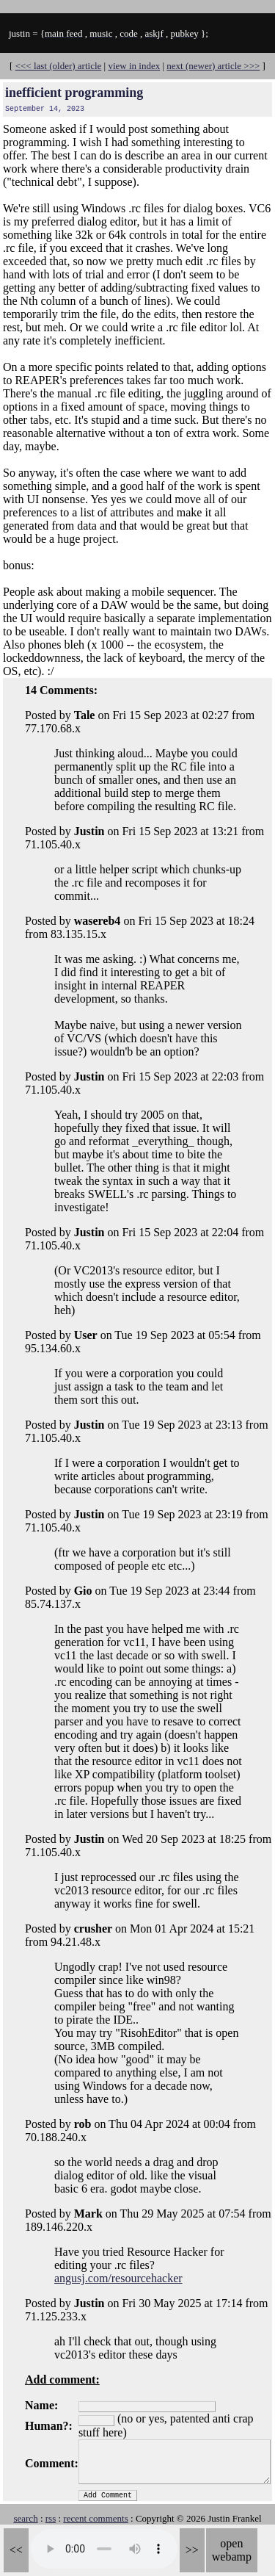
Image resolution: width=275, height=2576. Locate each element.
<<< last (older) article (58, 65)
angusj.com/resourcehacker (118, 2278)
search (25, 2518)
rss (50, 2518)
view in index (134, 65)
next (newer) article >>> (213, 65)
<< (16, 2550)
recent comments (95, 2518)
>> (192, 2550)
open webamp (232, 2550)
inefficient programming (74, 92)
